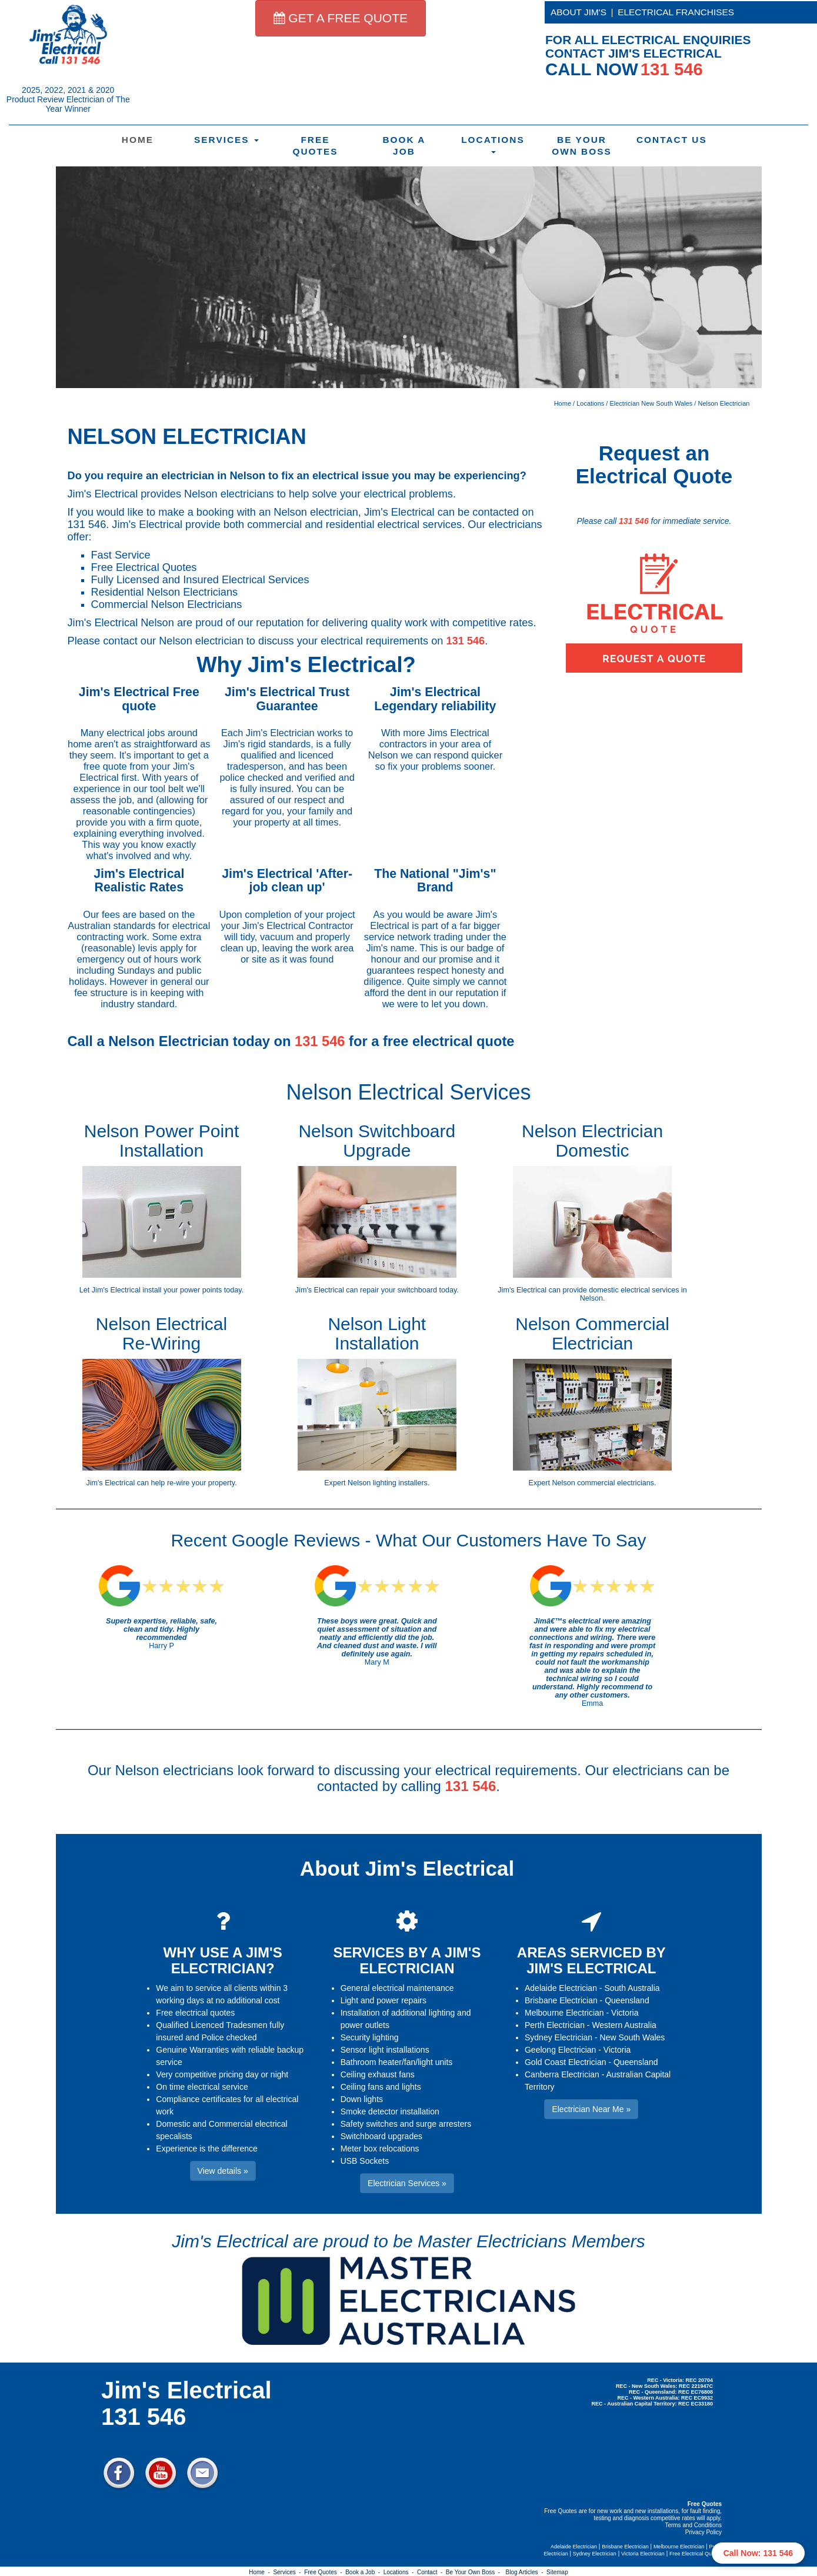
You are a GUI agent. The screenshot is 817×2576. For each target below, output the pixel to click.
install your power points (182, 1290)
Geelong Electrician (560, 2049)
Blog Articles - (526, 2572)
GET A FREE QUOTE (341, 18)
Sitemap (557, 2572)
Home (138, 140)
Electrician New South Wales (650, 403)
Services (226, 140)
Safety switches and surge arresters (406, 2124)
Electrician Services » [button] (407, 2183)
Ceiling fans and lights (381, 2086)
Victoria (624, 2012)
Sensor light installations (385, 2049)
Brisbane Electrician (561, 2000)
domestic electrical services (634, 1290)
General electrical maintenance (397, 1988)
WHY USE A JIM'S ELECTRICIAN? (223, 1960)
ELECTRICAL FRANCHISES (676, 12)
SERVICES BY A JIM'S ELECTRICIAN (407, 1960)
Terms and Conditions (693, 2525)
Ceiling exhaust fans (378, 2074)
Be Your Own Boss (582, 145)
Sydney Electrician (558, 2037)
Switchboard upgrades (381, 2136)
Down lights (362, 2099)
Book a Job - (364, 2572)
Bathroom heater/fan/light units (397, 2062)
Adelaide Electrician (561, 1988)
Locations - (400, 2572)
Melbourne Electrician (564, 2012)
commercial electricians (615, 1483)
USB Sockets (365, 2161)
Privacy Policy (703, 2532)
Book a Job (403, 145)
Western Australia (624, 2025)
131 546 (465, 641)
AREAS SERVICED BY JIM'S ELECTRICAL (591, 1960)
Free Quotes (315, 145)
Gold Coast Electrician (565, 2062)
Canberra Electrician (562, 2074)
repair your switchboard (398, 1290)
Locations (493, 144)
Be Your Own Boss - (474, 2572)
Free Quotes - (324, 2572)
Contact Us (671, 140)
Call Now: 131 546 (758, 2553)
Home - (261, 2572)
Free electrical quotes (195, 2012)
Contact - (431, 2572)
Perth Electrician (555, 2025)
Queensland (627, 2000)
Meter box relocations (380, 2148)
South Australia (631, 1988)
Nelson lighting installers (388, 1483)
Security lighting (370, 2037)
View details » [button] (223, 2171)
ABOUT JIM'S (578, 12)
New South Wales (632, 2037)
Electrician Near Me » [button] (591, 2109)
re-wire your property (201, 1483)
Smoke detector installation (390, 2111)
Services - (288, 2572)
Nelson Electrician (723, 403)
